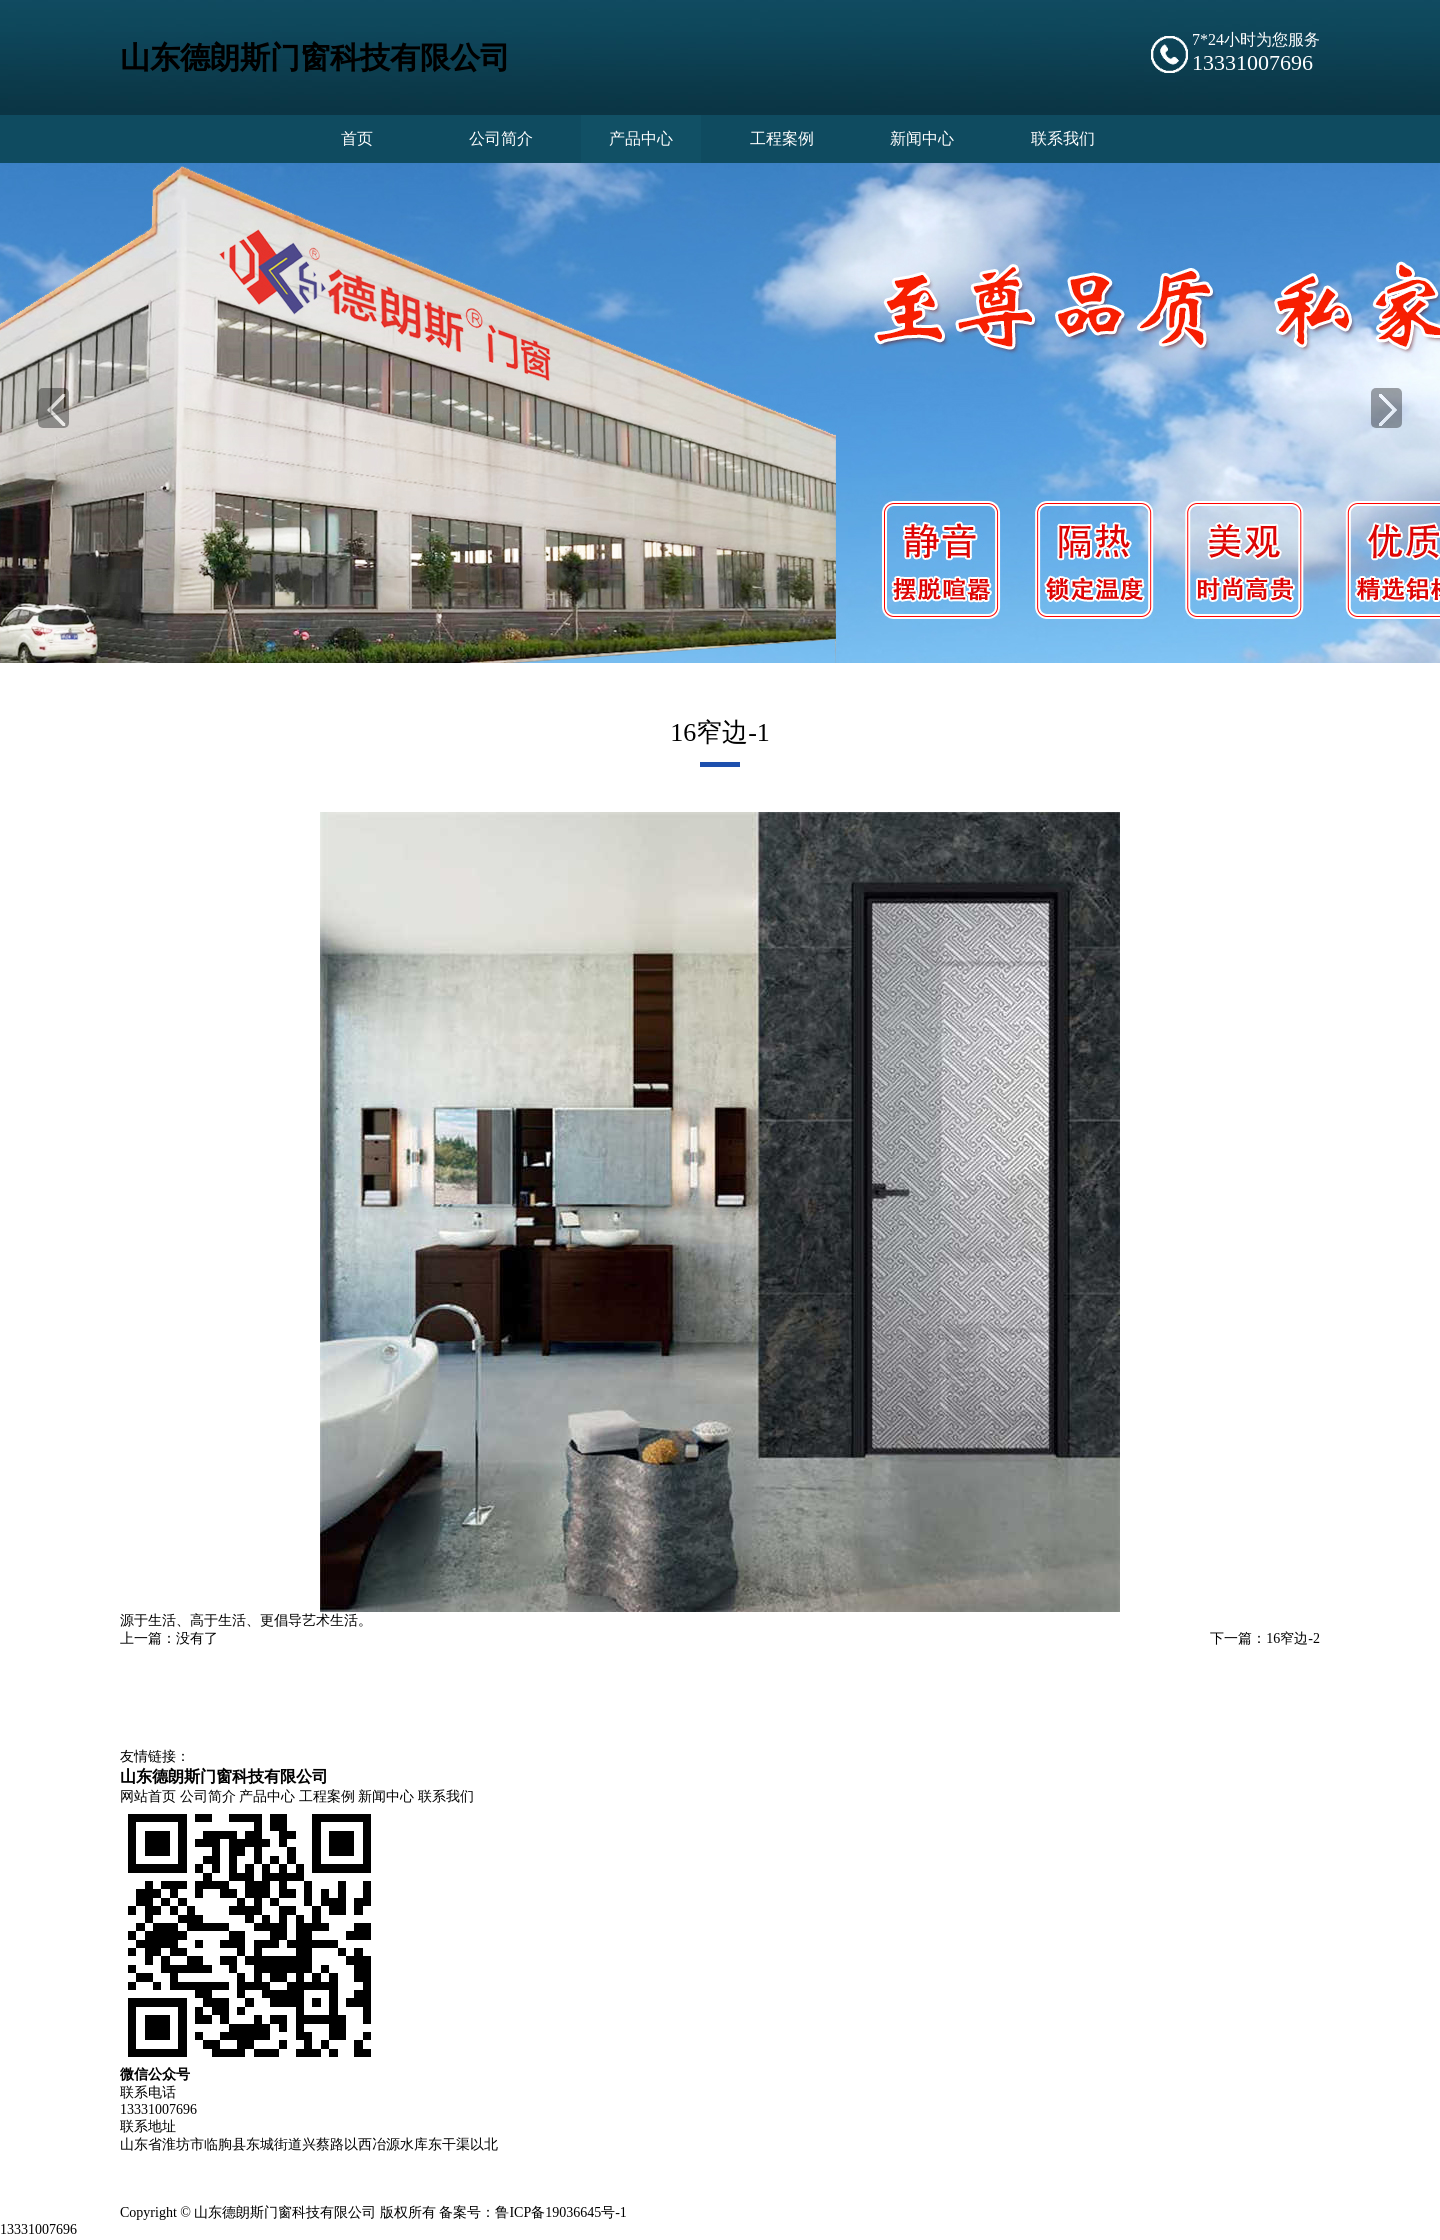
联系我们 (446, 1798)
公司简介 (208, 1798)
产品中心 (267, 1798)
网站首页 (148, 1798)
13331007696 (38, 2231)
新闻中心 (386, 1798)
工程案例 (327, 1798)
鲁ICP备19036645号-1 (560, 2214)
